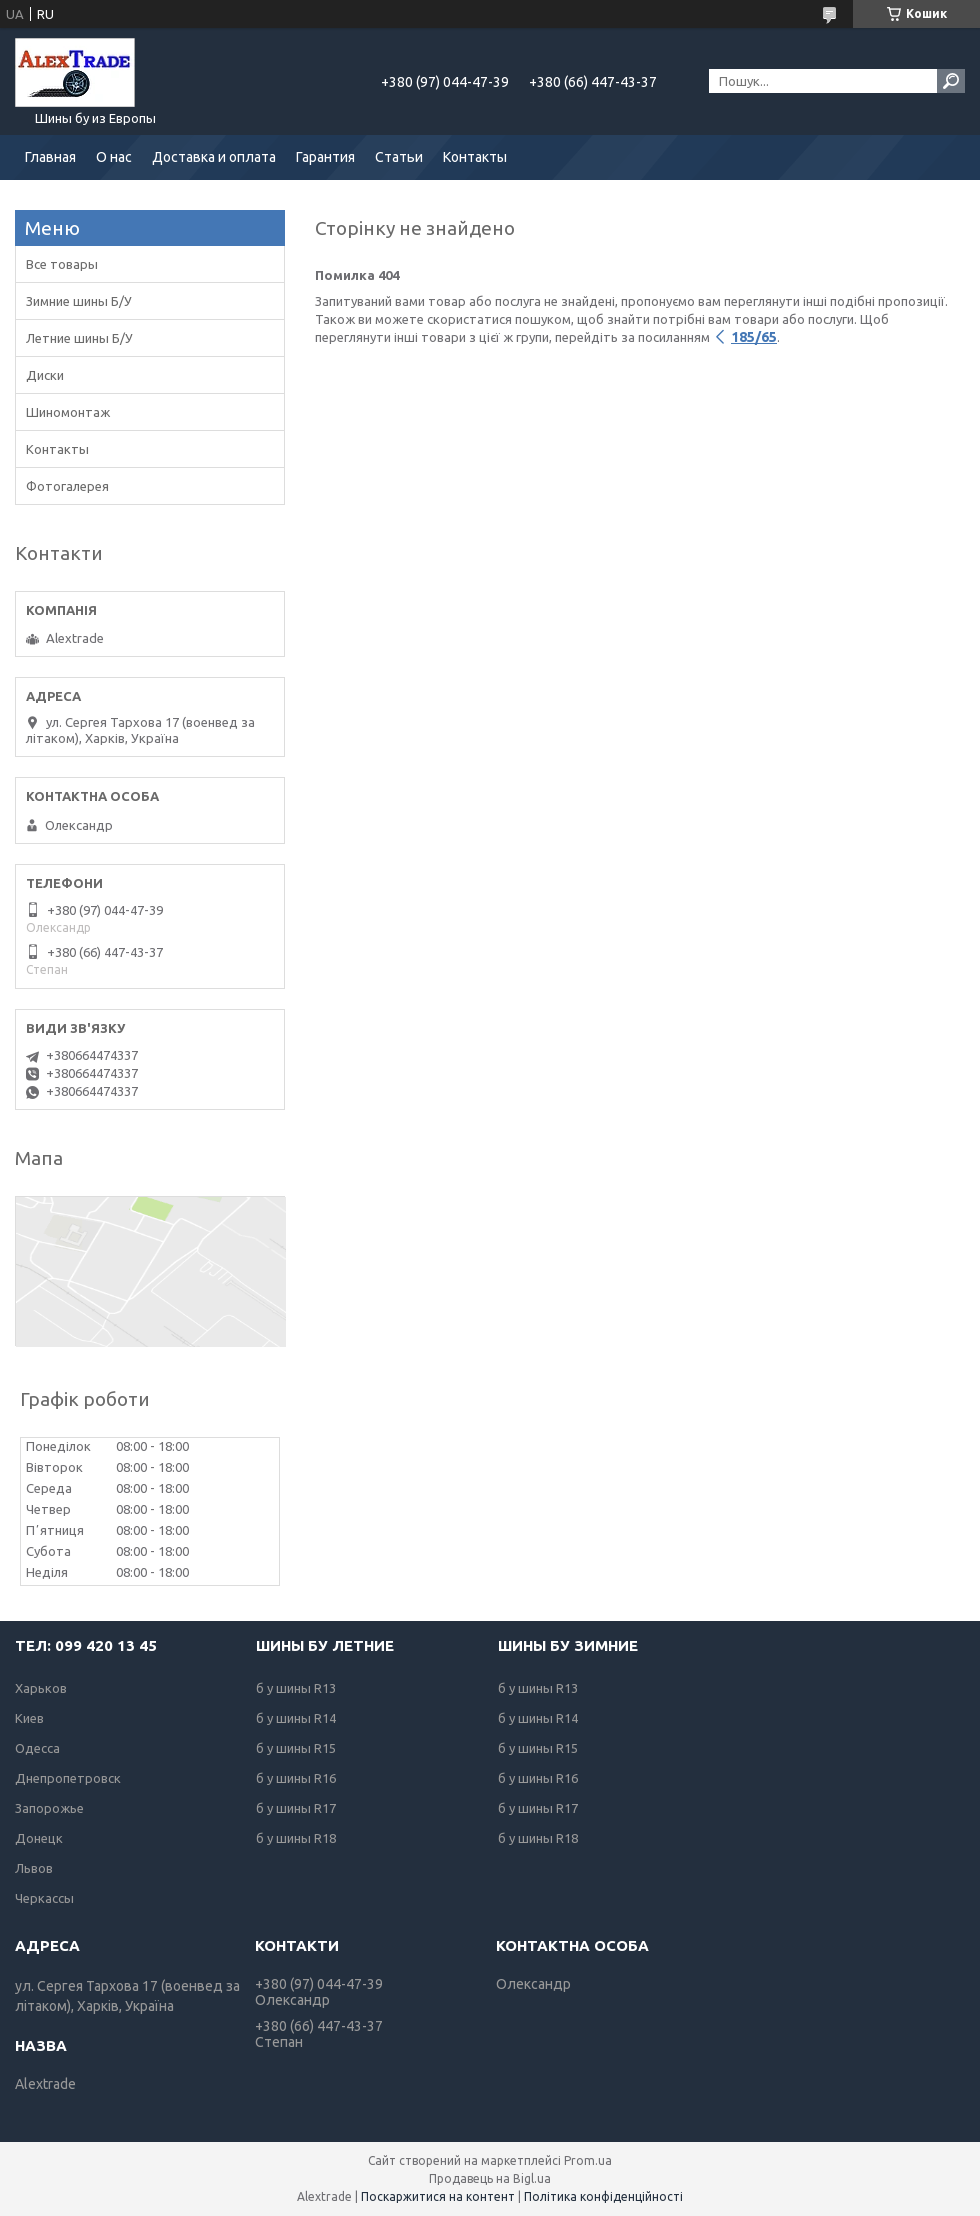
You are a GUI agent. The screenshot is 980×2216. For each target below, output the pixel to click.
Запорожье (49, 1808)
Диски (45, 375)
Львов (34, 1868)
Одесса (37, 1748)
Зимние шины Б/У (79, 301)
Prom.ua (588, 2160)
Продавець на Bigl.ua (490, 2178)
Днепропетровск (68, 1778)
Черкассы (44, 1898)
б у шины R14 (296, 1718)
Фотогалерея (67, 486)
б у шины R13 (296, 1688)
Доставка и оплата (214, 157)
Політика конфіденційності (603, 2196)
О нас (114, 157)
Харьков (41, 1688)
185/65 (754, 337)
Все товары (62, 264)
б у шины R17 (296, 1808)
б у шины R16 (296, 1778)
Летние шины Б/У (79, 338)
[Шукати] (951, 81)
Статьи (399, 157)
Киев (29, 1718)
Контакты (475, 157)
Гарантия (325, 157)
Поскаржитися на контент (438, 2196)
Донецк (39, 1838)
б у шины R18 (296, 1838)
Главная (50, 157)
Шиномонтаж (68, 412)
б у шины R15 (296, 1748)
